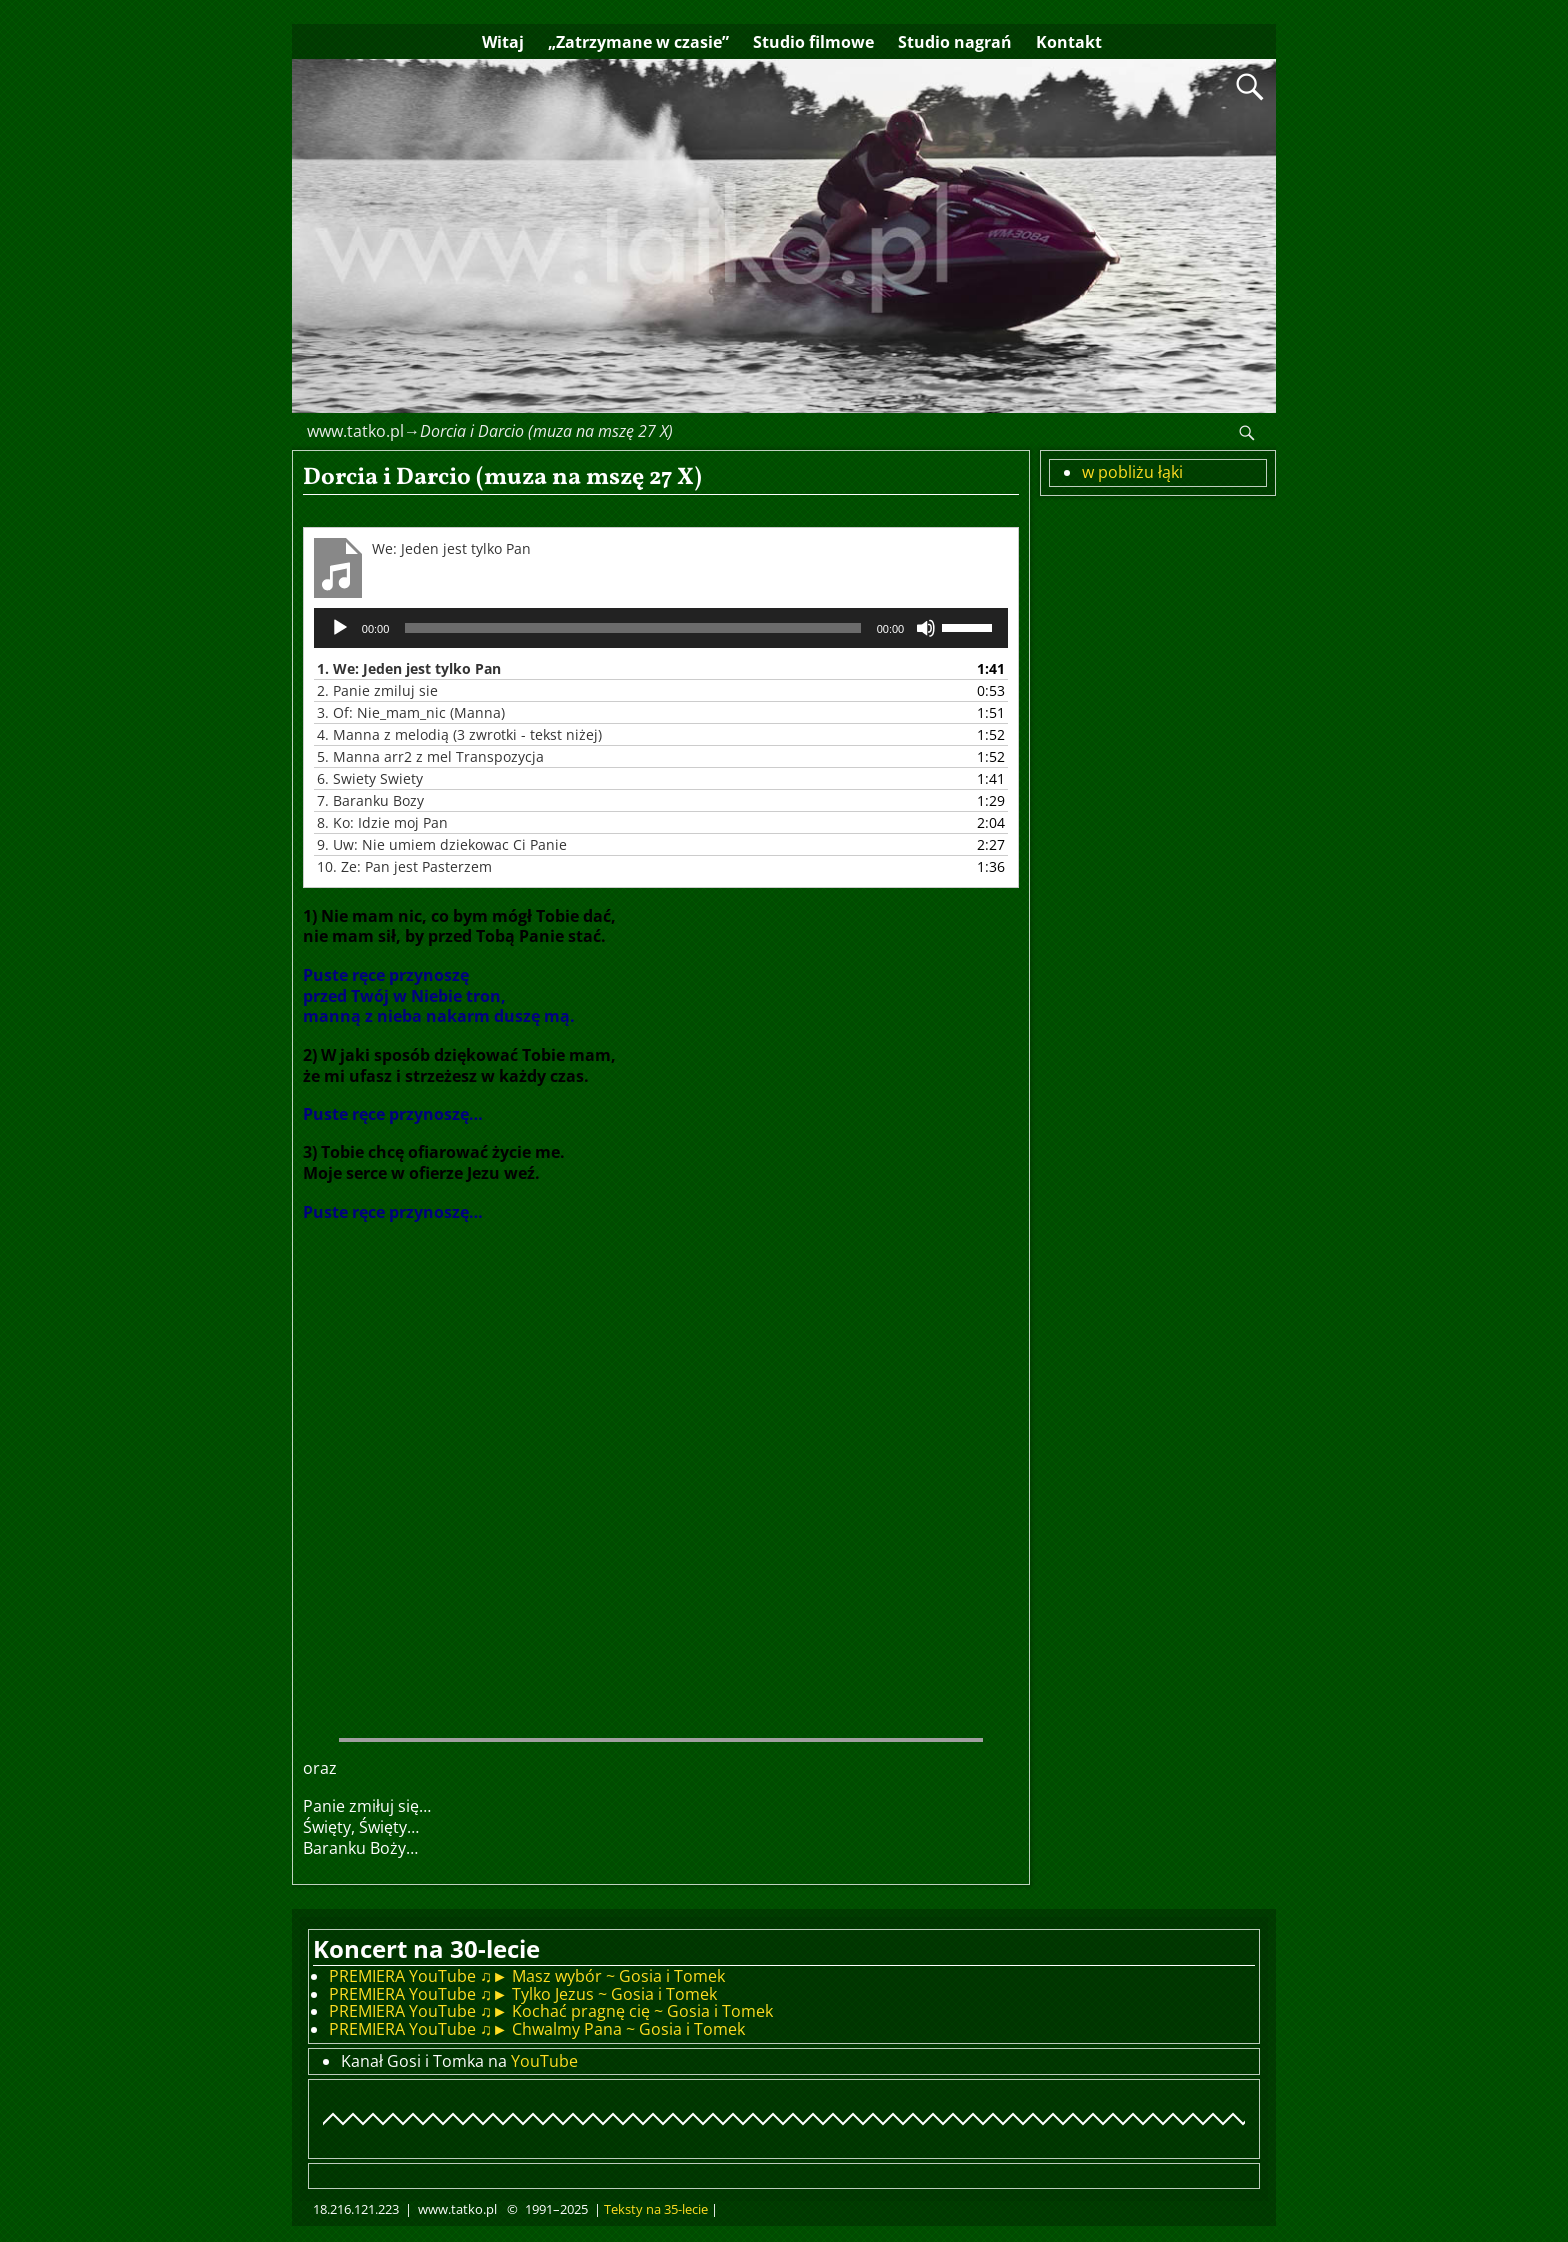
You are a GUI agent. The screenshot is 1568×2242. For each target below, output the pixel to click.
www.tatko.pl (355, 431)
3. (411, 712)
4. (459, 734)
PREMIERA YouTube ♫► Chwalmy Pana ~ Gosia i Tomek (537, 2029)
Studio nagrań (955, 42)
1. (409, 668)
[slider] (632, 628)
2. (377, 690)
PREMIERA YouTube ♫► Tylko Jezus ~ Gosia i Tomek (523, 1994)
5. (430, 756)
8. (382, 822)
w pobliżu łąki (1132, 472)
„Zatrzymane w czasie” (638, 42)
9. (442, 844)
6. (370, 778)
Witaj (503, 42)
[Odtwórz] (340, 628)
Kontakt (1069, 42)
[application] (661, 628)
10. (404, 866)
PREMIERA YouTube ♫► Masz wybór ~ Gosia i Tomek (527, 1976)
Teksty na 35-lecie (656, 2209)
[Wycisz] (926, 628)
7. (370, 800)
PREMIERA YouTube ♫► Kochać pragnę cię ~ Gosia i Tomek (551, 2011)
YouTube (544, 2061)
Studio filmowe (813, 42)
